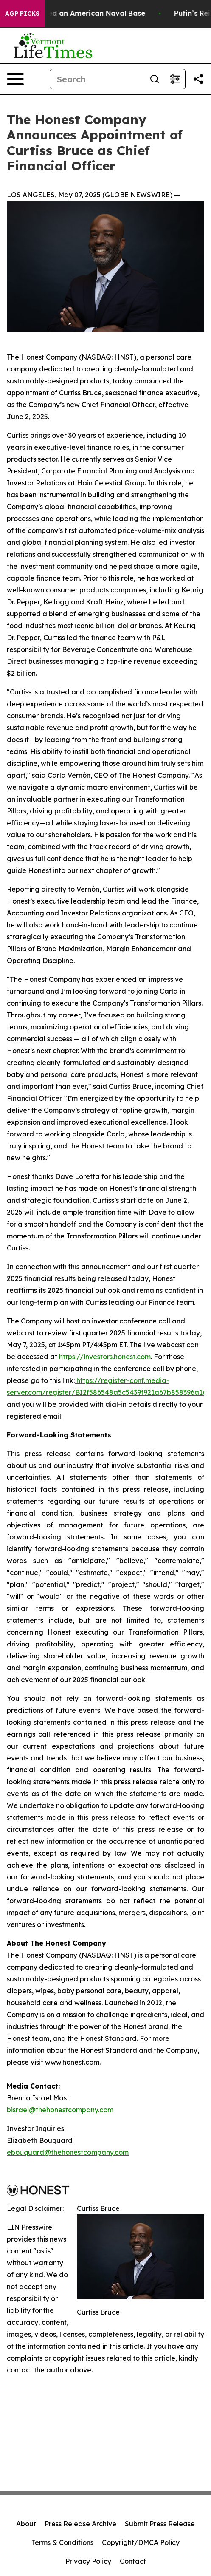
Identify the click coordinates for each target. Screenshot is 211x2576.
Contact (133, 2561)
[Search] (97, 79)
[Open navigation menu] (15, 79)
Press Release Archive (80, 2523)
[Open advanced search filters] (175, 79)
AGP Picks (22, 13)
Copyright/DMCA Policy (141, 2542)
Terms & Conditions (62, 2542)
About (26, 2523)
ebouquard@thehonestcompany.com (68, 2152)
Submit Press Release (160, 2523)
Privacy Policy (88, 2561)
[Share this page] (198, 79)
